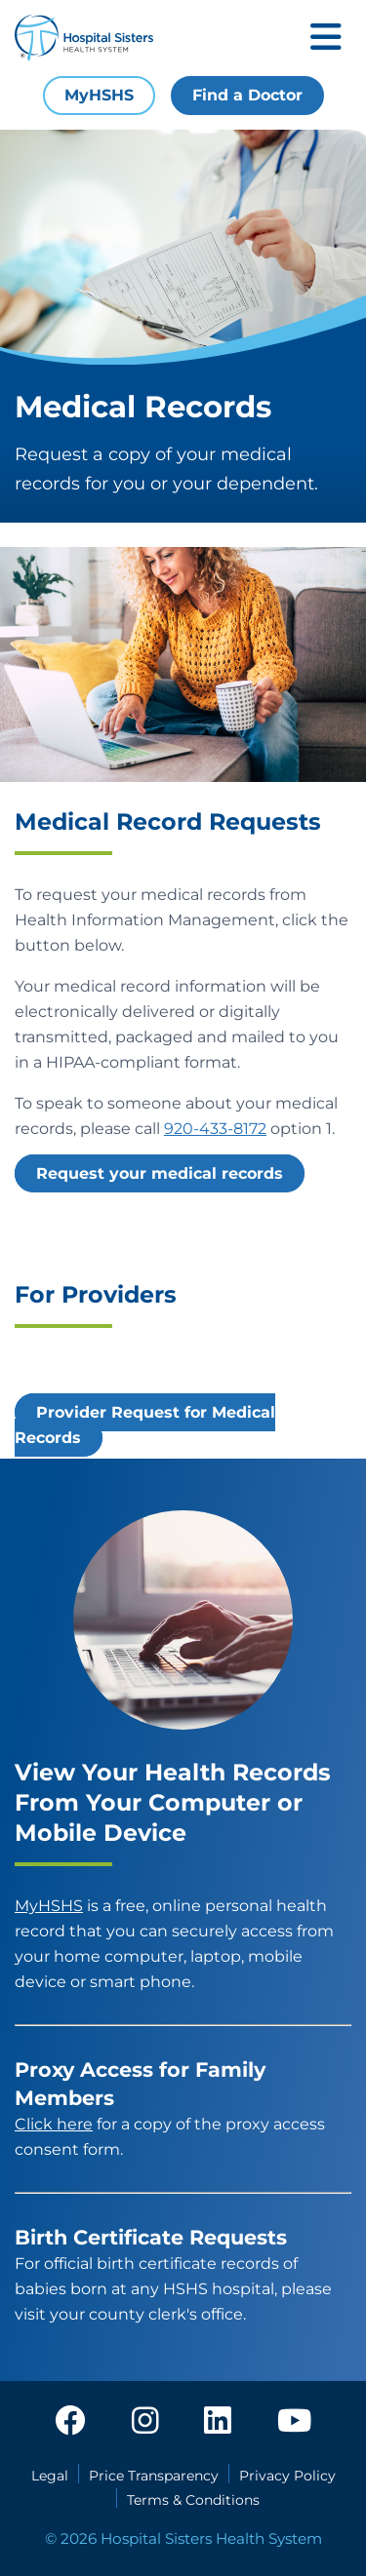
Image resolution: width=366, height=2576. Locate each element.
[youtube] (294, 2422)
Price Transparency (154, 2475)
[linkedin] (217, 2422)
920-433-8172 (215, 1128)
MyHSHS (99, 95)
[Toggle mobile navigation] (326, 39)
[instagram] (145, 2422)
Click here (54, 2124)
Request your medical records (159, 1173)
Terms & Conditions (193, 2500)
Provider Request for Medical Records (145, 1425)
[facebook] (70, 2422)
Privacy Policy (287, 2475)
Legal (49, 2475)
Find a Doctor (247, 95)
